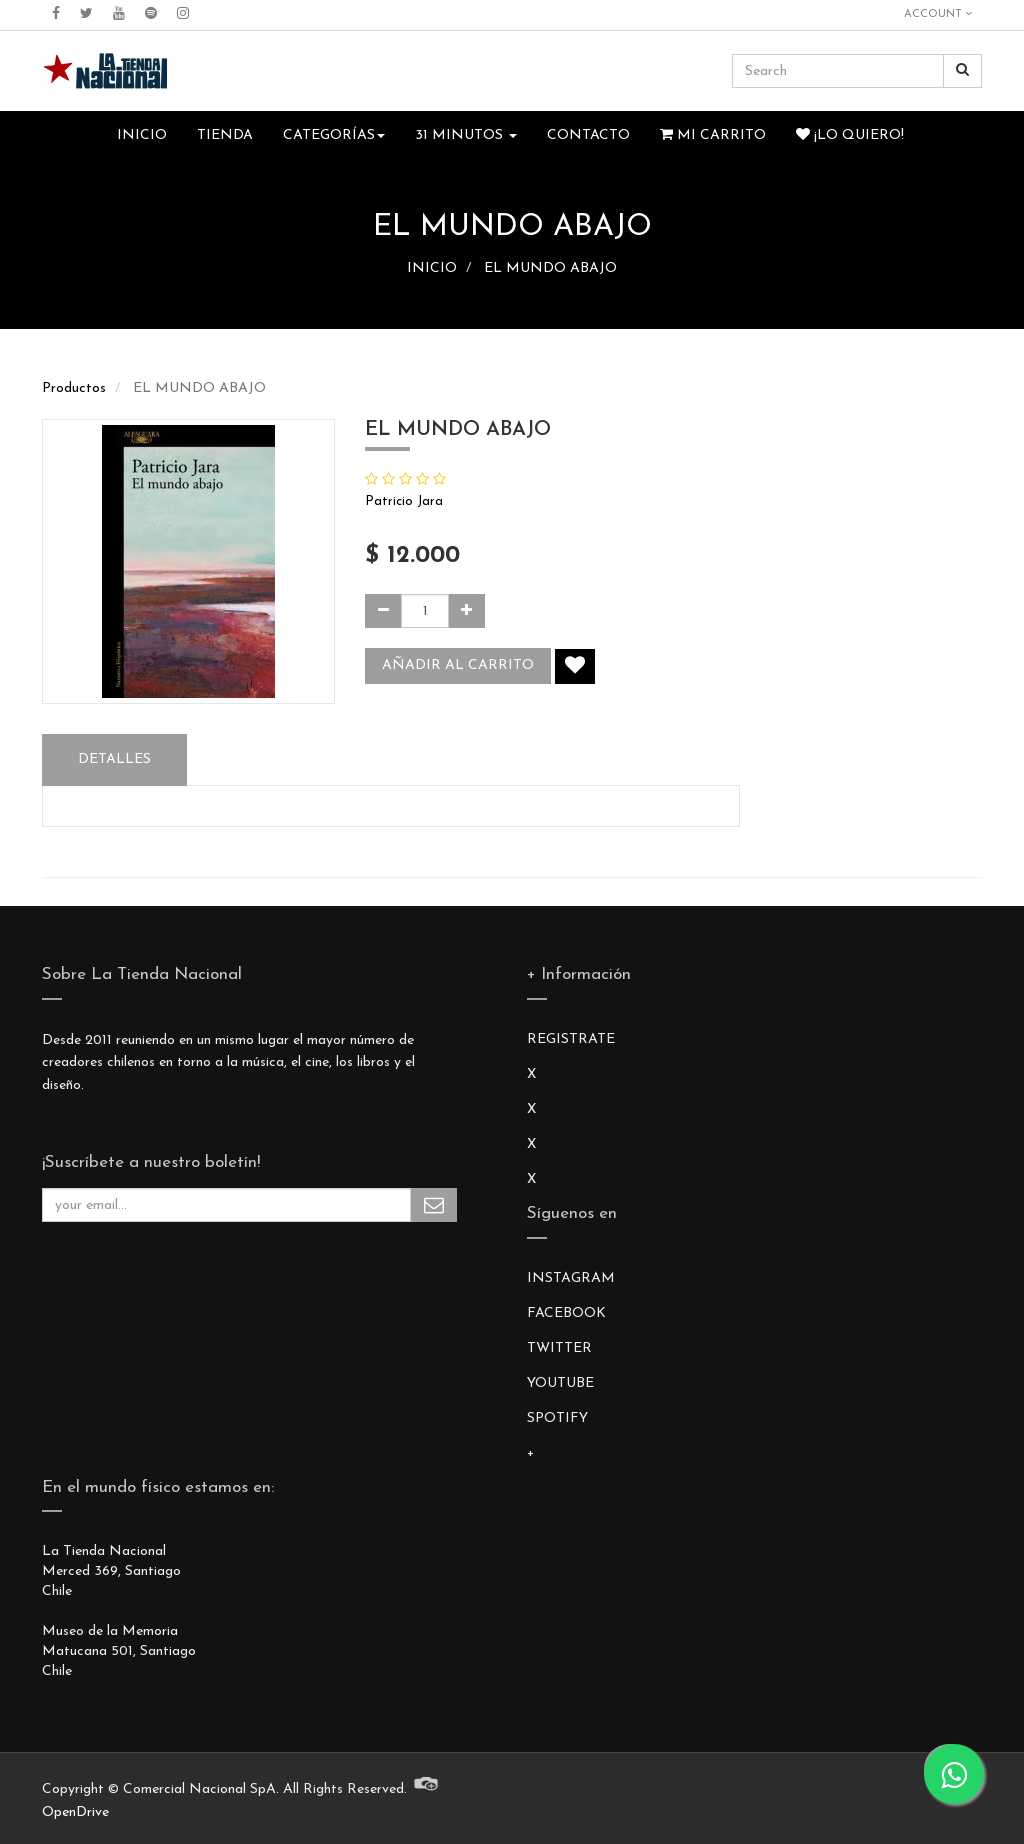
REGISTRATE (571, 1039)
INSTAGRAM (571, 1278)
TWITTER (559, 1348)
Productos (74, 388)
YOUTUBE (560, 1383)
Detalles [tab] (114, 759)
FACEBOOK (566, 1313)
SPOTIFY (557, 1418)
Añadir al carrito (458, 665)
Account (938, 14)
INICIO (432, 268)
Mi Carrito (713, 135)
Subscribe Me (434, 1205)
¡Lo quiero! (850, 135)
